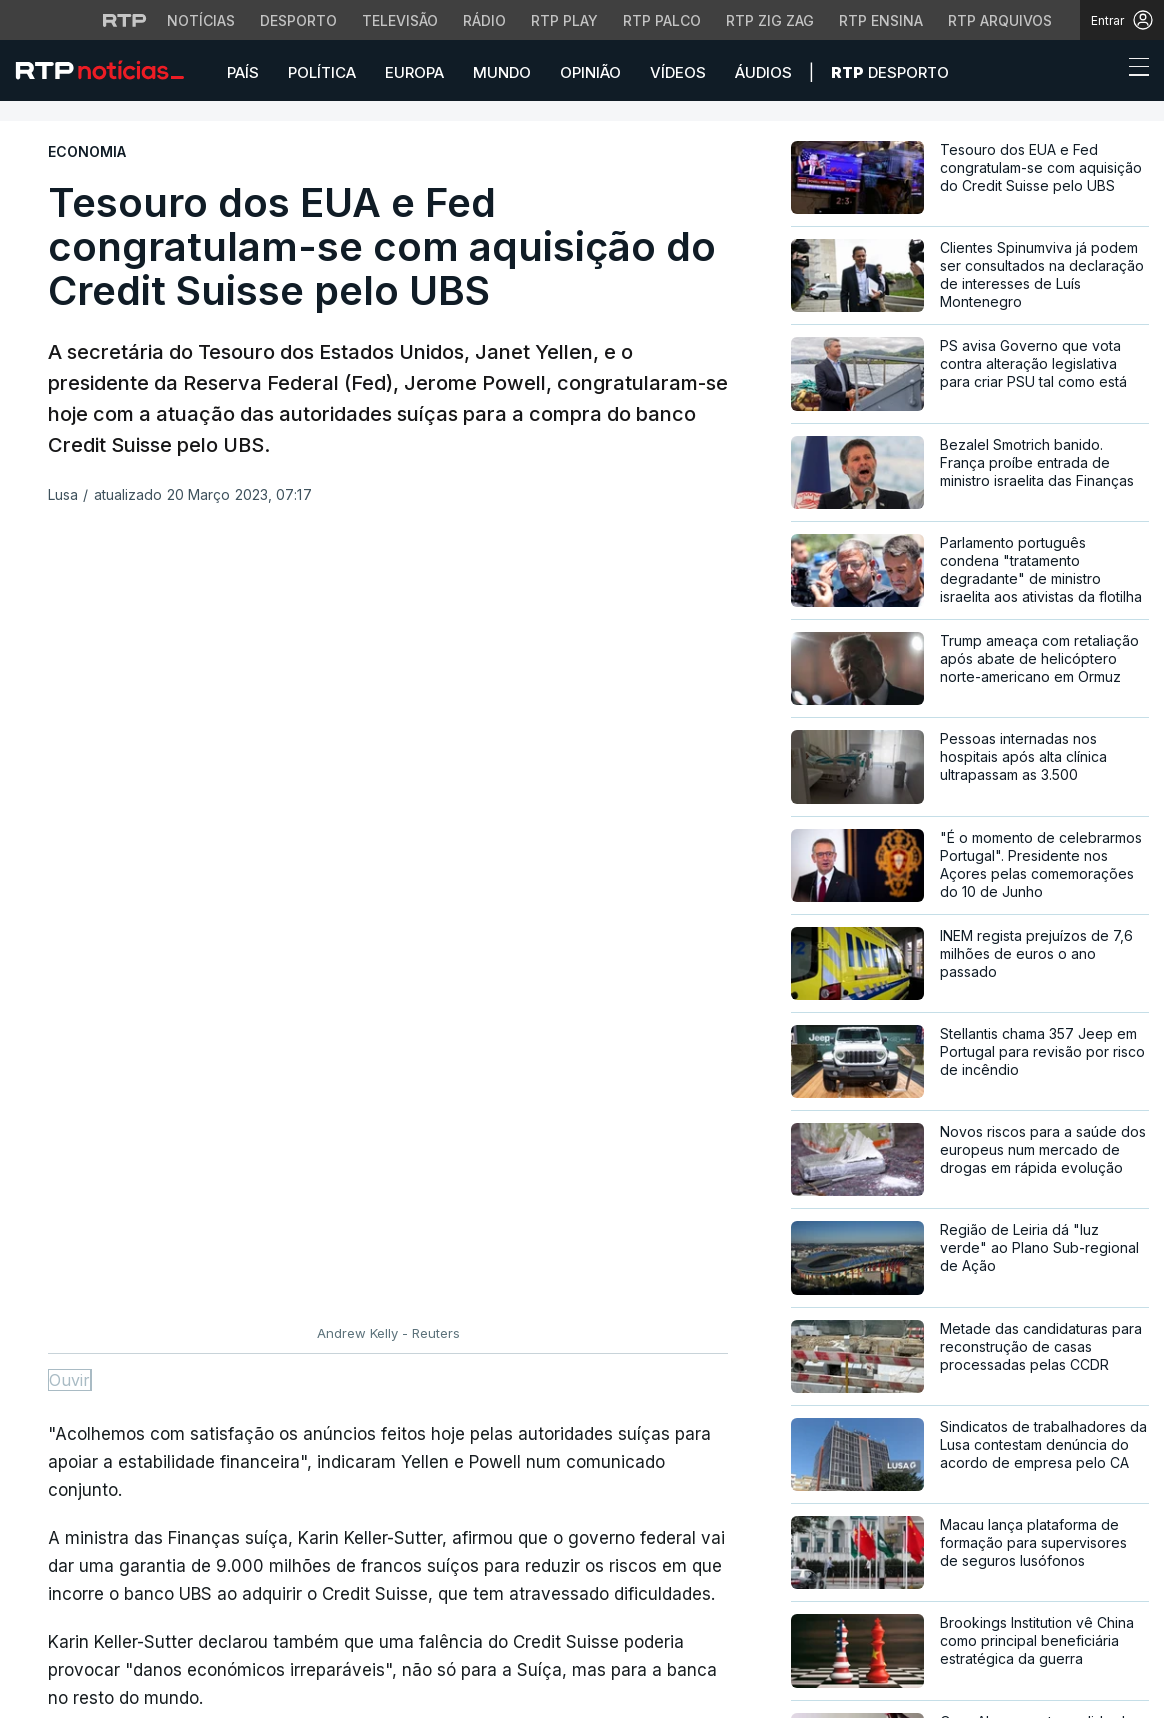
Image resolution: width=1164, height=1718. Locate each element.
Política (322, 72)
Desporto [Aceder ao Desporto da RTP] (298, 20)
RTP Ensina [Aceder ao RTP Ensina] (881, 20)
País (243, 72)
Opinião (590, 72)
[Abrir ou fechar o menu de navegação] (1133, 70)
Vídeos (678, 72)
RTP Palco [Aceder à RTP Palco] (662, 20)
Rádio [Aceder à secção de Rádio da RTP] (484, 20)
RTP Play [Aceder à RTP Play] (564, 20)
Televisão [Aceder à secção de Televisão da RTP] (400, 20)
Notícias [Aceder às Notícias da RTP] (201, 20)
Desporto (890, 72)
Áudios (763, 72)
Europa (414, 72)
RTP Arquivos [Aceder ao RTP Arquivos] (1000, 20)
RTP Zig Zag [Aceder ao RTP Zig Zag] (770, 20)
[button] (1102, 72)
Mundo (502, 72)
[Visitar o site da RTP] (125, 20)
